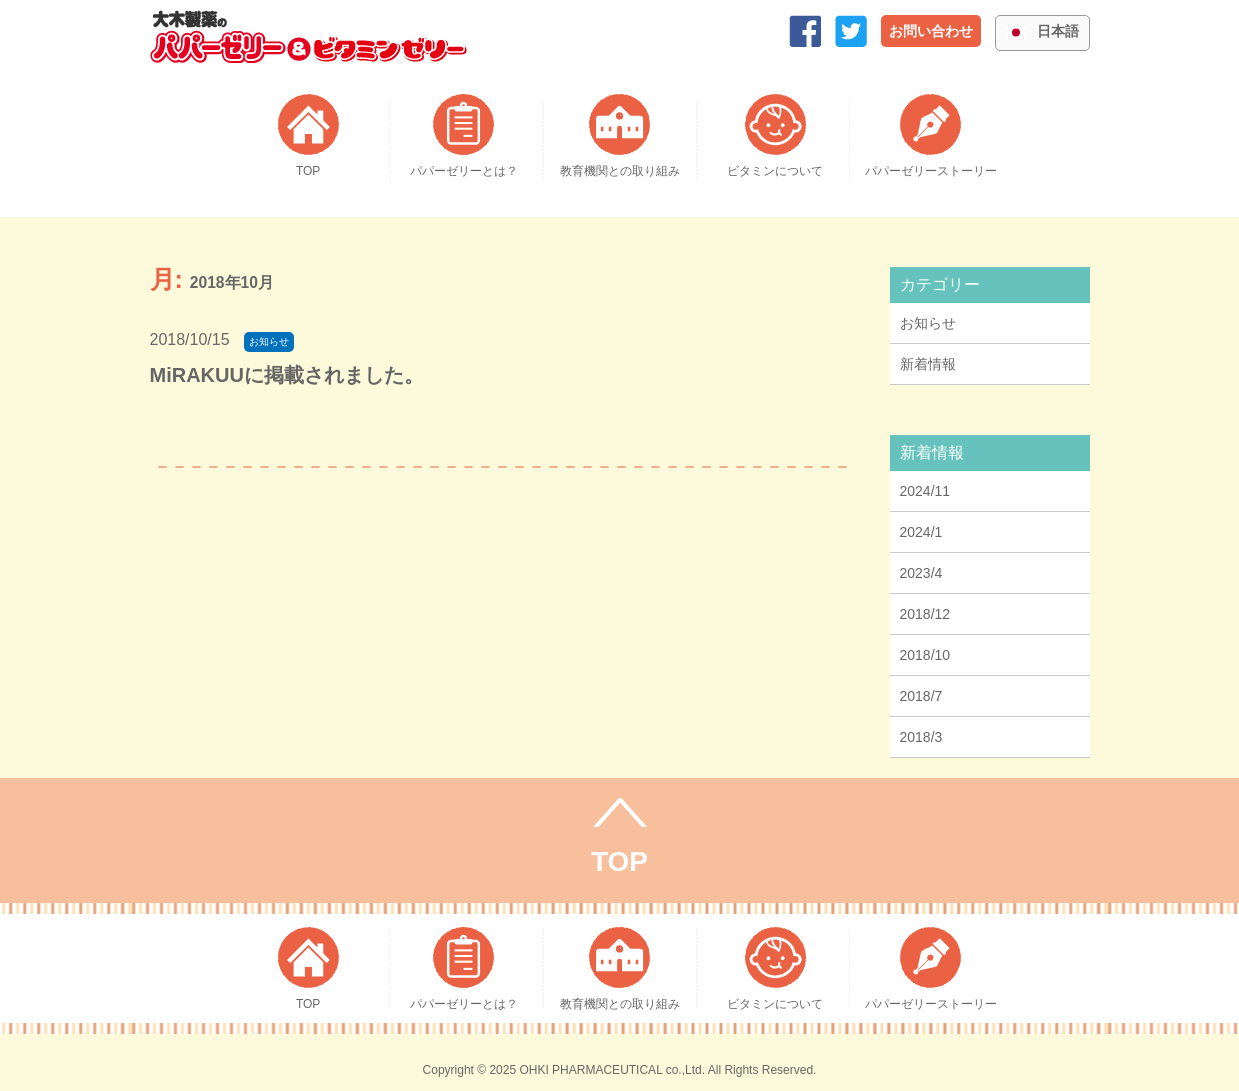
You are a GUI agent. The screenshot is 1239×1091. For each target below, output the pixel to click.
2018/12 (925, 614)
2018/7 (921, 696)
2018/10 (925, 655)
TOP (619, 861)
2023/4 (921, 573)
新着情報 (928, 364)
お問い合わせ (931, 31)
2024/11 (925, 491)
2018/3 (921, 737)
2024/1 (921, 532)
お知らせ (928, 323)
